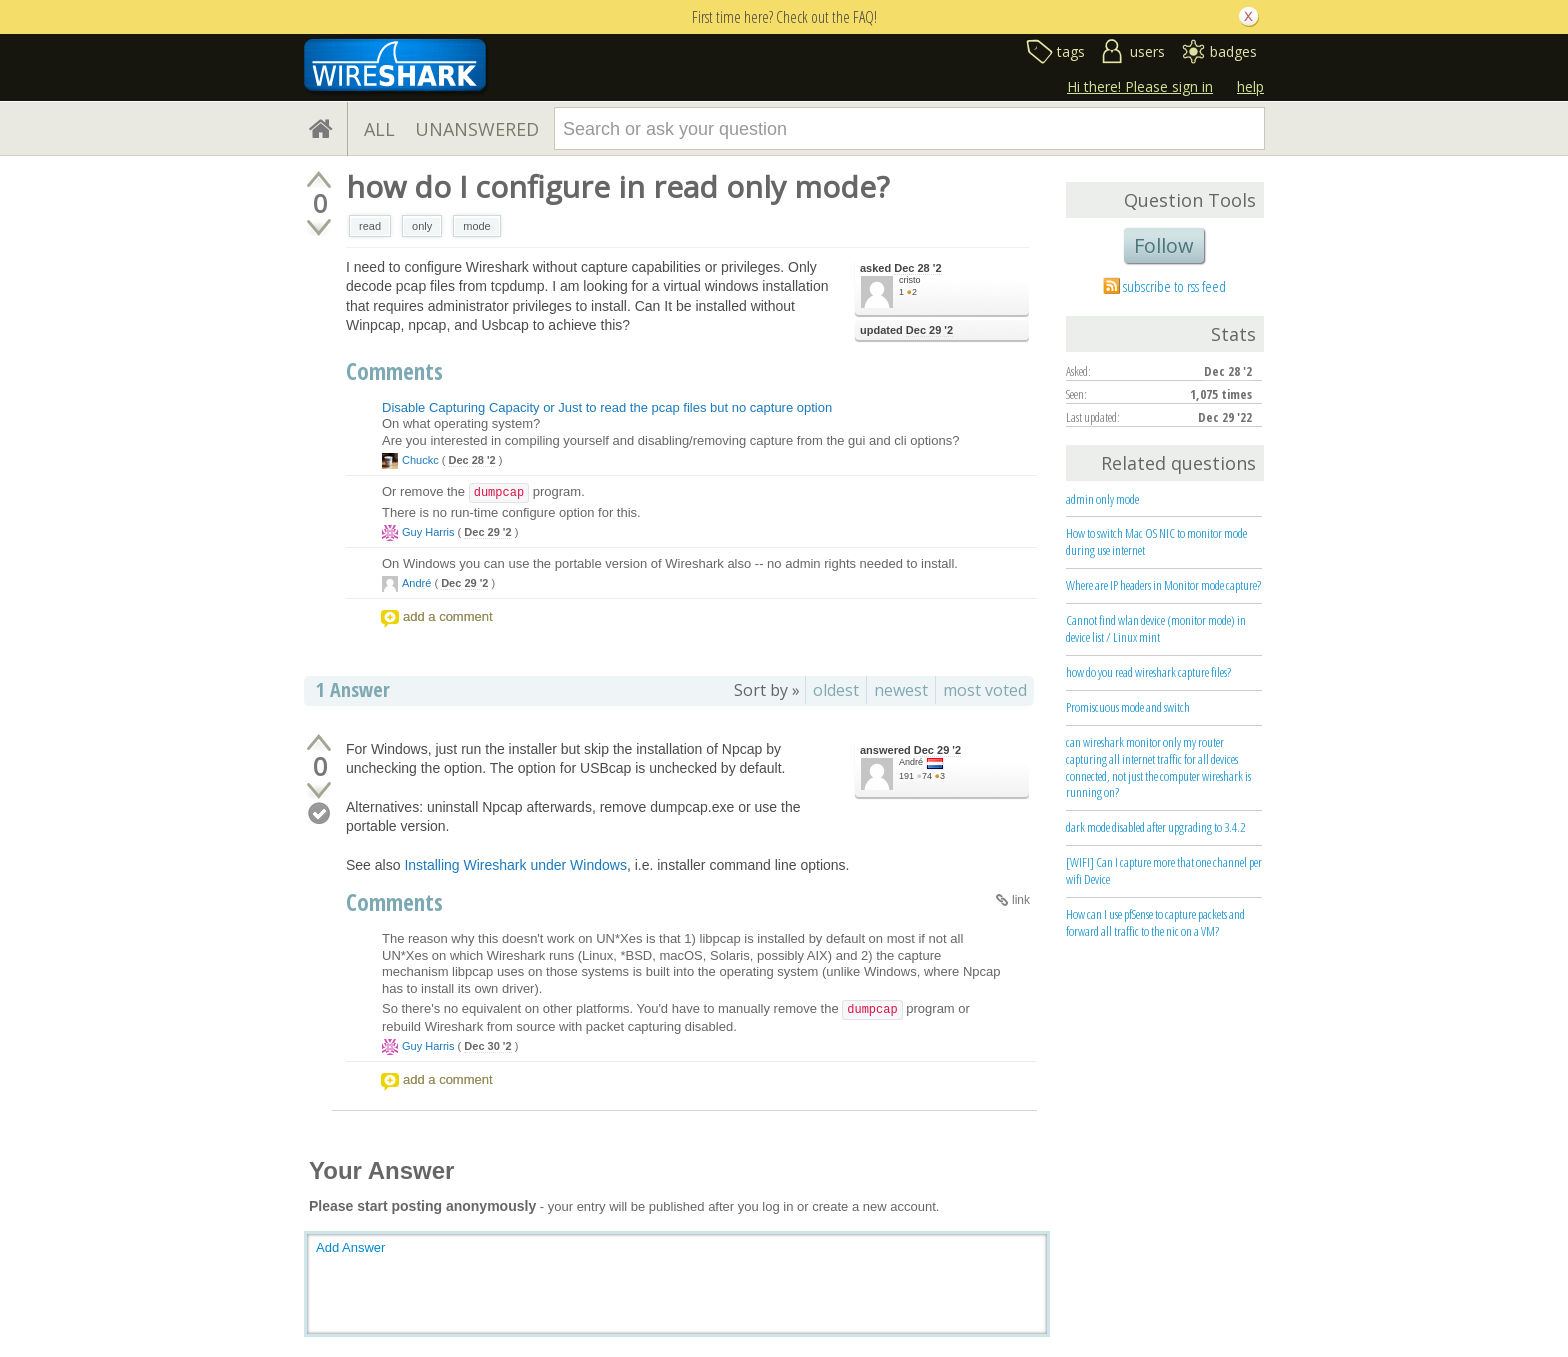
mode (477, 226)
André (416, 583)
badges (1233, 51)
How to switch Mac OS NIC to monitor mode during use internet (1156, 541)
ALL (379, 129)
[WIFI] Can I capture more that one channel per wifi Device (1164, 870)
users (1147, 51)
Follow (1164, 245)
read (370, 226)
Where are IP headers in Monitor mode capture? (1163, 585)
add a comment (448, 616)
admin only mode (1102, 499)
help (1250, 86)
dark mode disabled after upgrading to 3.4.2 (1155, 827)
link (1021, 900)
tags (1071, 51)
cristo (910, 280)
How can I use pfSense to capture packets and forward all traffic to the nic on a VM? (1155, 922)
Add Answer (350, 1247)
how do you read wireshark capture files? (1148, 672)
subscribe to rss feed (1174, 286)
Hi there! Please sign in (1140, 86)
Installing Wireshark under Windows (515, 865)
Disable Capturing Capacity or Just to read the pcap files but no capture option (607, 407)
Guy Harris (428, 532)
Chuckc (420, 460)
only (422, 226)
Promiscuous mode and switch (1128, 707)
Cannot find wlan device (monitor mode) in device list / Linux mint (1156, 628)
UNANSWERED (477, 129)
